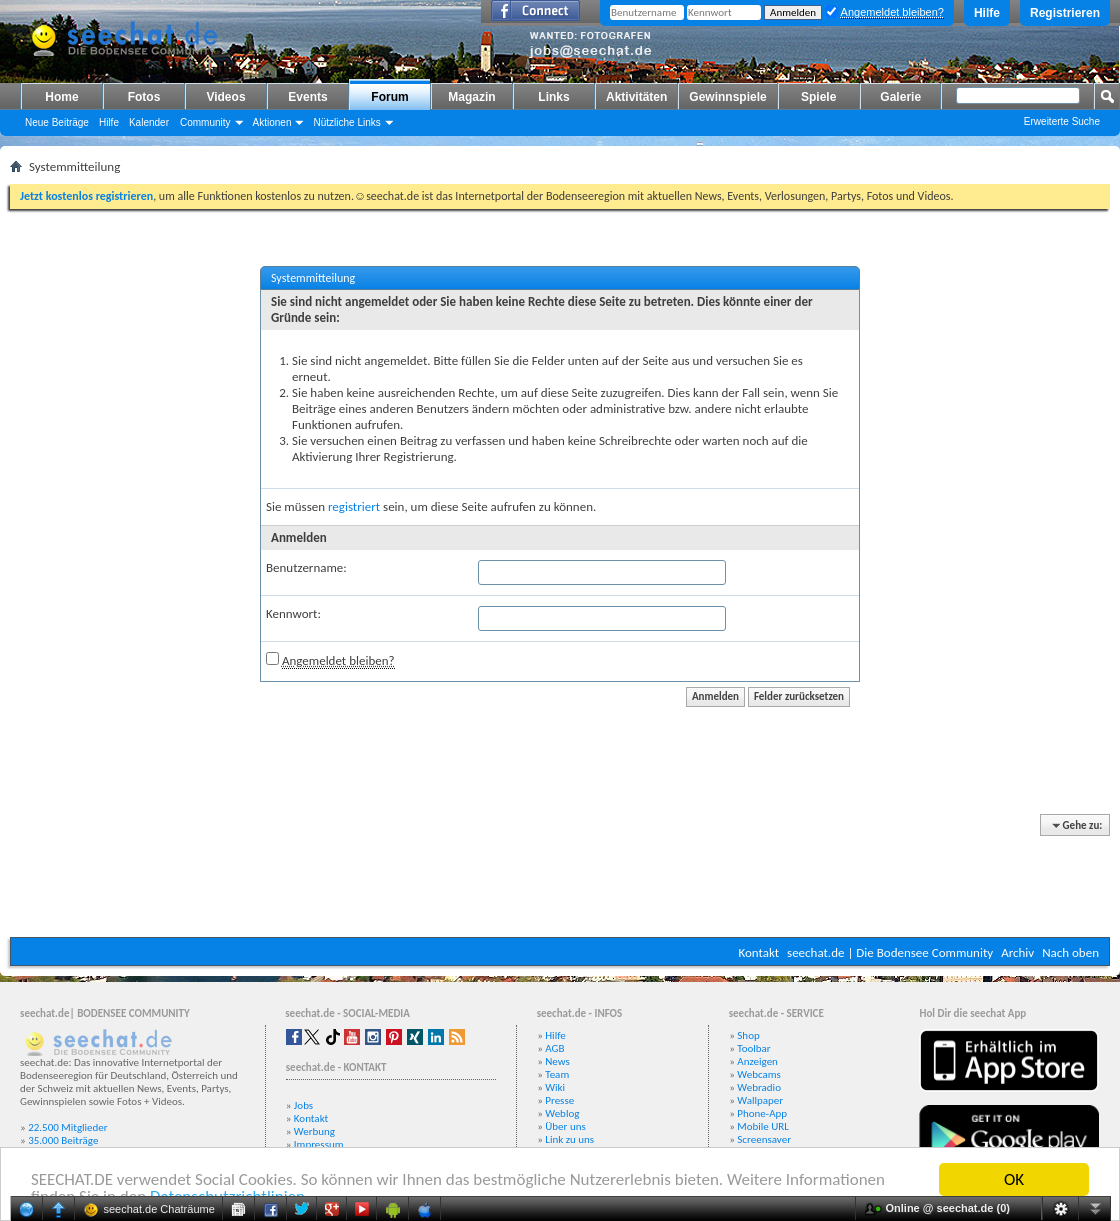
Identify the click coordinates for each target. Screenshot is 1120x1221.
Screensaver (764, 1139)
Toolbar (753, 1048)
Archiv (1017, 952)
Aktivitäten (636, 97)
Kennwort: (293, 613)
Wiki (555, 1087)
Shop (748, 1035)
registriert (354, 506)
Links (553, 97)
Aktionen (272, 122)
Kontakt (758, 952)
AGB (554, 1048)
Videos (225, 97)
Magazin (471, 97)
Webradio (759, 1087)
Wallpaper (760, 1100)
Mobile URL (763, 1126)
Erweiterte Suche (1062, 121)
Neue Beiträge (57, 122)
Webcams (759, 1074)
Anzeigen (757, 1061)
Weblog (562, 1113)
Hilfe (987, 13)
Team (557, 1074)
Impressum (319, 1144)
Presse (559, 1100)
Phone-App (762, 1113)
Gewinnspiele (727, 97)
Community (205, 122)
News (557, 1061)
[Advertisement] (560, 877)
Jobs (303, 1105)
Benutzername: (306, 567)
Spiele (818, 97)
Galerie (900, 97)
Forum (389, 97)
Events (307, 97)
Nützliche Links (346, 122)
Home (61, 97)
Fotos (144, 97)
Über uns (565, 1126)
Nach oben (1070, 952)
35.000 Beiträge (63, 1140)
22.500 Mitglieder (68, 1127)
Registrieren (1065, 13)
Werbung (314, 1131)
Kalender (149, 122)
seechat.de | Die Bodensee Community (890, 952)
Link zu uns (569, 1139)
